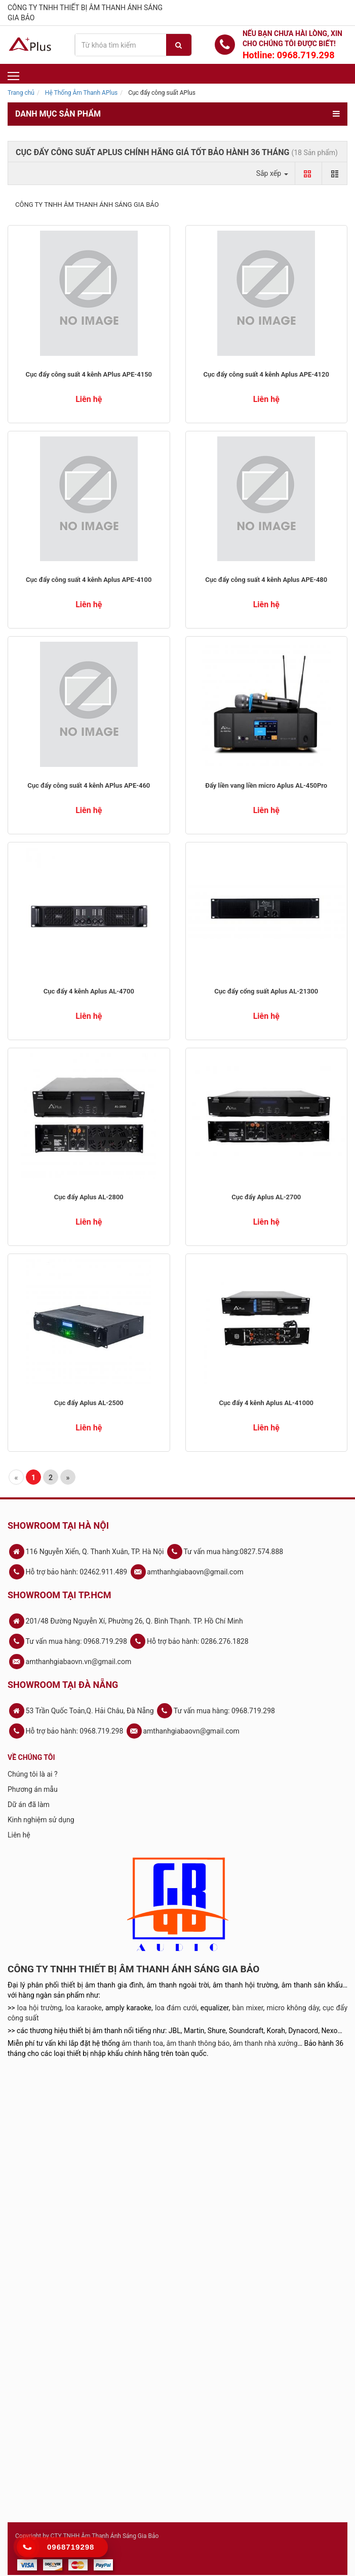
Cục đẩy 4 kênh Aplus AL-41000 (266, 1403)
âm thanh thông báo (197, 2043)
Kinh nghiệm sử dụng (41, 1820)
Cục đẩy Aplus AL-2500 (89, 1403)
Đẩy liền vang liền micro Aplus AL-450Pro (266, 785)
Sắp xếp (272, 173)
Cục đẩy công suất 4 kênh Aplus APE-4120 (266, 374)
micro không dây (292, 2008)
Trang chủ (21, 92)
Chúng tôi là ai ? (33, 1774)
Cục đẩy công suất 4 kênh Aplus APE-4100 (88, 579)
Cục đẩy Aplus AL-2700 (266, 1197)
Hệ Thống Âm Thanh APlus (81, 92)
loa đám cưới (176, 2008)
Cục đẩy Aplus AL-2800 (89, 1197)
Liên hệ (19, 1835)
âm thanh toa (142, 2043)
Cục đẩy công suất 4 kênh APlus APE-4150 (88, 374)
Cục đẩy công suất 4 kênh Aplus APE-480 (266, 579)
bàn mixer (247, 2008)
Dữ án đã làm (29, 1804)
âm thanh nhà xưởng (265, 2043)
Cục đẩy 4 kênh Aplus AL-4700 (89, 991)
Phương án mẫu (33, 1789)
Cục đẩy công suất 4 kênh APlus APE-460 (88, 785)
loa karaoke (83, 2008)
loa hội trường (39, 2008)
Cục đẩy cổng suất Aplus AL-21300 (266, 991)
